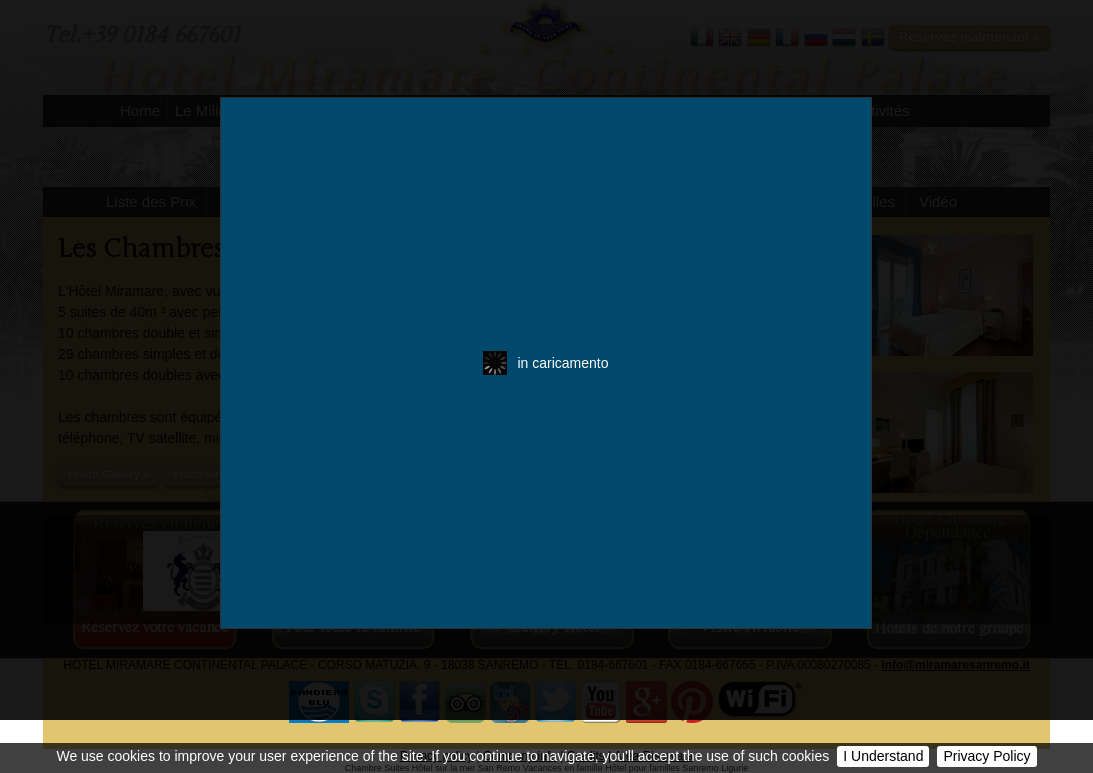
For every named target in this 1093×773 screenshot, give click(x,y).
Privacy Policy (986, 756)
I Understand (883, 756)
